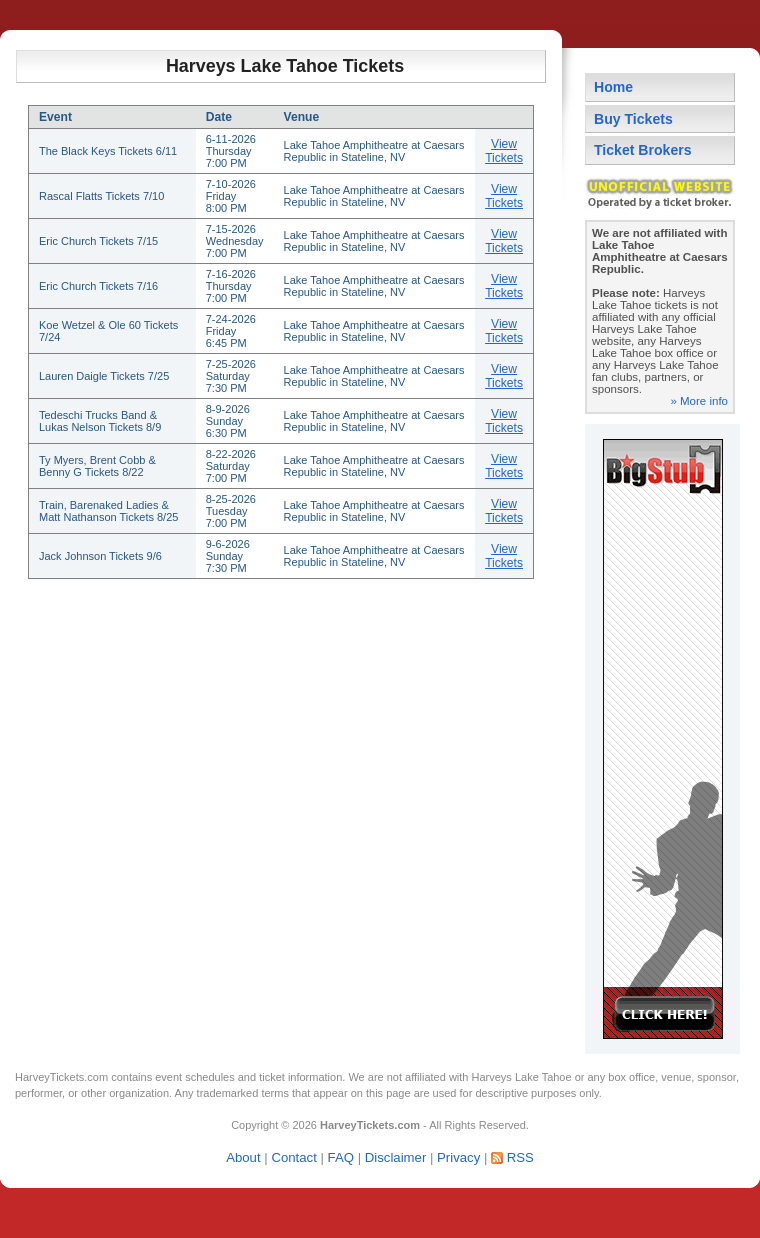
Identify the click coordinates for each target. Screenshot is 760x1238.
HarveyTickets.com (61, 1077)
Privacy (458, 1157)
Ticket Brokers (643, 150)
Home (613, 87)
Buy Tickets (633, 119)
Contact (293, 1157)
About (243, 1157)
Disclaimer (396, 1157)
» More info (699, 401)
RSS (520, 1157)
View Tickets (504, 151)
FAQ (341, 1157)
